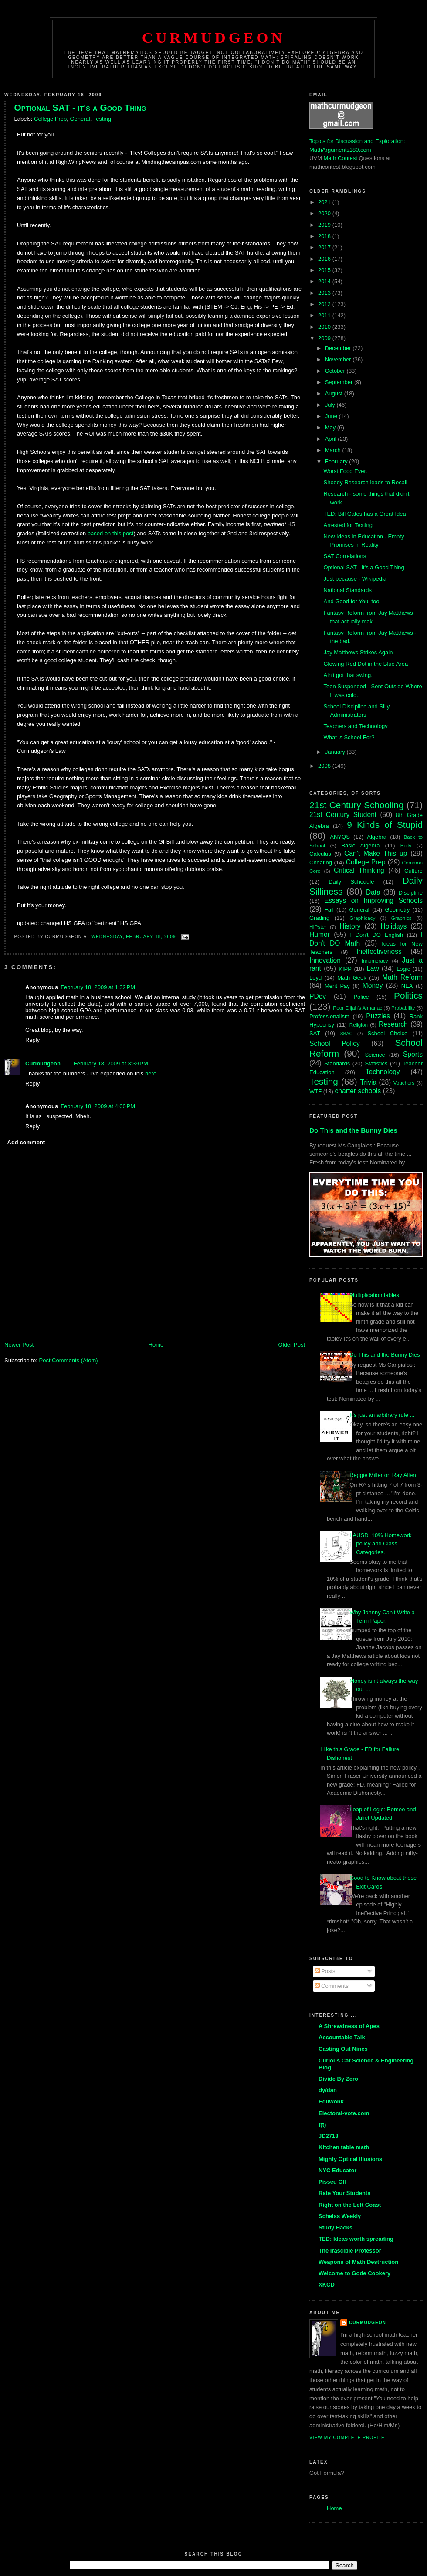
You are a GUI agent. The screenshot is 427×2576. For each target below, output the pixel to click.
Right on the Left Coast (350, 2205)
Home (156, 1344)
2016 (325, 258)
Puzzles (378, 1016)
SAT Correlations (344, 556)
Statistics (376, 1063)
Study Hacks (335, 2227)
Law (372, 968)
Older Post (291, 1344)
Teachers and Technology (355, 726)
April (331, 439)
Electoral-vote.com (344, 2113)
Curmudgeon (213, 37)
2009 (325, 338)
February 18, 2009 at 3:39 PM (111, 1063)
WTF (315, 1091)
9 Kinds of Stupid (385, 825)
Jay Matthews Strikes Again (358, 652)
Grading (319, 918)
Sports (413, 1054)
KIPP (345, 969)
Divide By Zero (338, 2079)
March (333, 450)
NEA (407, 986)
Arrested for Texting (347, 525)
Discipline (410, 892)
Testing (102, 119)
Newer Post (19, 1344)
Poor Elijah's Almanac (357, 1008)
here (150, 1073)
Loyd (315, 977)
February (337, 461)
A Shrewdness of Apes (349, 2026)
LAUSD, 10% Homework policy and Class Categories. (380, 1543)
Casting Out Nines (343, 2048)
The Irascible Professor (350, 2250)
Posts (325, 1971)
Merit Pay (337, 986)
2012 (325, 304)
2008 (325, 765)
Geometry (397, 909)
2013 (325, 292)
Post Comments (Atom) (68, 1360)
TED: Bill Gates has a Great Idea (364, 513)
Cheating (320, 862)
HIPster (317, 926)
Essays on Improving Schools (373, 900)
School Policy (334, 1043)
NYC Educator (337, 2170)
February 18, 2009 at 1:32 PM (98, 987)
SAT (314, 1033)
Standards (337, 1063)
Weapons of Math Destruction (358, 2262)
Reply (32, 1040)
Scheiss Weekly (340, 2216)
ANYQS (340, 837)
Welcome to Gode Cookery (354, 2273)
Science (375, 1054)
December (339, 348)
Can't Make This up (375, 853)
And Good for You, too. (352, 601)
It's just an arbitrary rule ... (381, 1415)
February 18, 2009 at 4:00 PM (98, 1106)
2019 (325, 224)
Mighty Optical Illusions (350, 2159)
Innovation (325, 960)
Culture (413, 871)
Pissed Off (332, 2181)
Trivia (368, 1082)
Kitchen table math (344, 2147)
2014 (325, 281)
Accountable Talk (342, 2037)
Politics (408, 995)
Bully (405, 845)
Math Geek (351, 977)
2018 (325, 236)
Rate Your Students (344, 2193)
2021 (325, 202)
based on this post (111, 533)
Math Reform (402, 977)
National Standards (347, 590)
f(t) (322, 2124)
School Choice (387, 1033)
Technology (383, 1071)
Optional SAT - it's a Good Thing (80, 107)
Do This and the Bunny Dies (353, 1130)
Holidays (393, 926)
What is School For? (348, 737)
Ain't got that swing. (347, 675)
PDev (317, 996)
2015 (325, 270)
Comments (332, 1986)
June (332, 416)
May (331, 427)
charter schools (358, 1091)
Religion (358, 1025)
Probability (403, 1008)
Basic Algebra (360, 845)
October (336, 371)
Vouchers (404, 1083)
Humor (319, 934)
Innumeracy (375, 960)
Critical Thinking (359, 870)
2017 (325, 247)
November (339, 359)
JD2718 (329, 2136)
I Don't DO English (376, 935)
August (334, 393)
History (350, 926)
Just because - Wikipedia (354, 578)
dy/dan (328, 2090)
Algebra (376, 837)
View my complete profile (347, 2437)
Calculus (320, 854)
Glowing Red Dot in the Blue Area (365, 663)
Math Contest (340, 158)
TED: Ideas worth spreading (356, 2239)
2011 (325, 315)
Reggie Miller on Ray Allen (382, 1475)
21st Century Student (342, 814)
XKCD (327, 2284)
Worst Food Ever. (345, 471)
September (339, 382)
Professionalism (329, 1016)
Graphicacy (362, 918)
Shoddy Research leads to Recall (365, 482)
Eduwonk (331, 2101)
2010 (325, 326)
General (80, 119)
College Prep (50, 119)
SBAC (346, 1033)
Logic (403, 969)
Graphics (401, 918)
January (336, 752)
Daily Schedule (351, 881)
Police (361, 997)
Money (373, 985)
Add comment (26, 1142)
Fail (329, 909)
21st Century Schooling (356, 805)
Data (373, 892)
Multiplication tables (374, 1295)
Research (393, 1024)
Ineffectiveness (379, 951)
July (331, 405)
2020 (325, 213)
